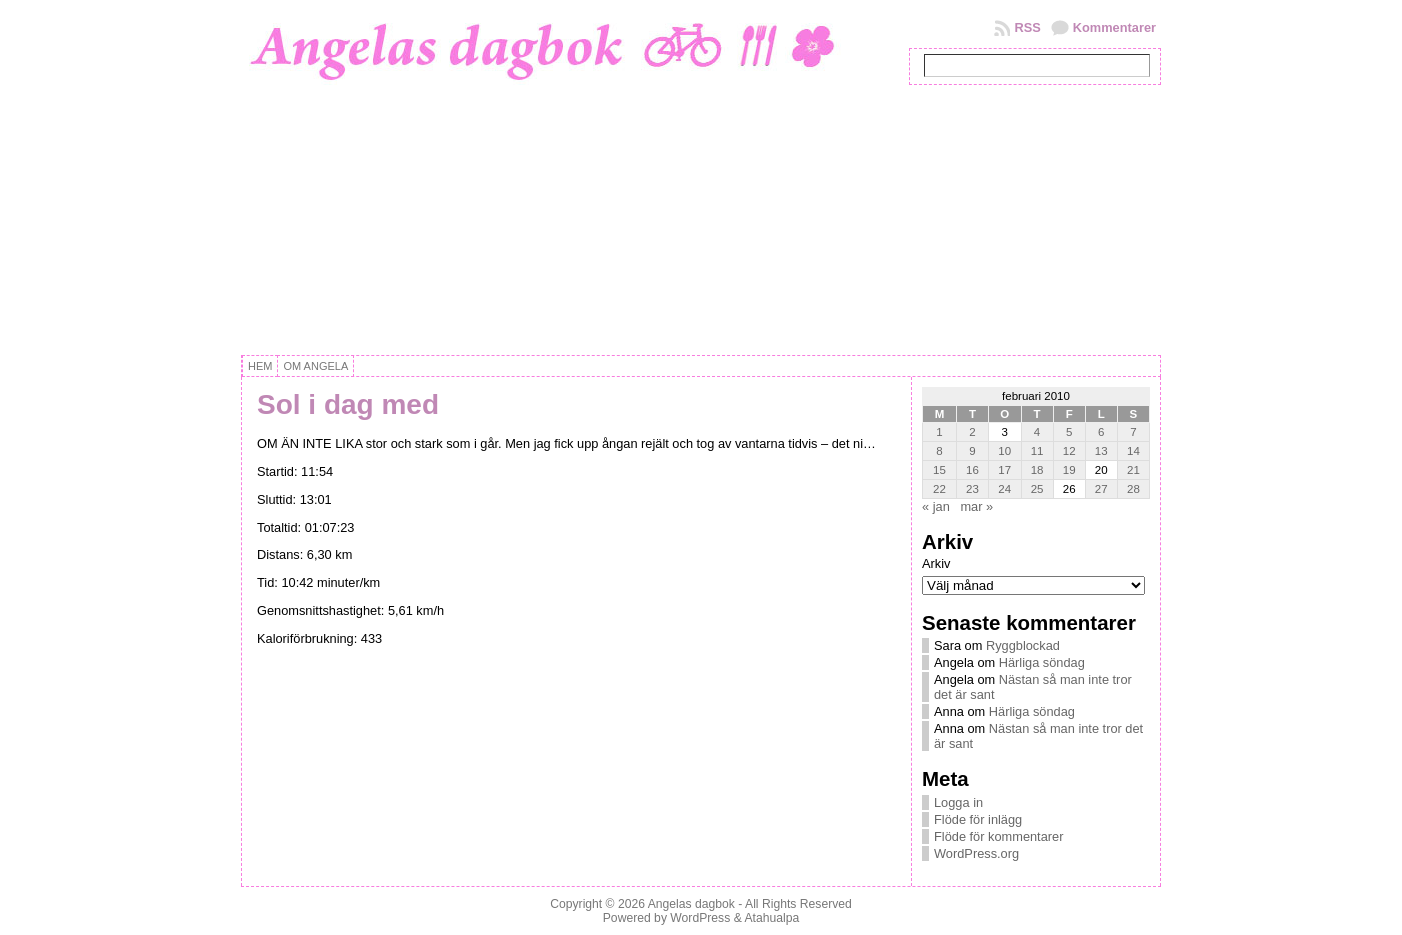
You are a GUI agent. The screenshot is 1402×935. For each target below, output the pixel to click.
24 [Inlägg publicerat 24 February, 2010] (1004, 489)
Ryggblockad (1023, 645)
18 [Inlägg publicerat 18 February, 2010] (1037, 470)
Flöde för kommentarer (998, 836)
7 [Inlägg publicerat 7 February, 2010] (1133, 432)
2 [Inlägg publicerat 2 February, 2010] (972, 432)
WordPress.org (976, 853)
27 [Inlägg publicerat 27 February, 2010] (1101, 489)
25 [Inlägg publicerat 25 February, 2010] (1037, 489)
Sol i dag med (348, 404)
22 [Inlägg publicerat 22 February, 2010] (939, 489)
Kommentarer (1114, 27)
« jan (936, 506)
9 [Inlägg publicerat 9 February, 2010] (972, 451)
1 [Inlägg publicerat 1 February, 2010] (939, 432)
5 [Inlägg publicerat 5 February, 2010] (1069, 432)
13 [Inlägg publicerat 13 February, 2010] (1101, 451)
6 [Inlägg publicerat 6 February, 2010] (1101, 432)
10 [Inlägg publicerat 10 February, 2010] (1004, 451)
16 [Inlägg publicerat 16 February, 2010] (972, 470)
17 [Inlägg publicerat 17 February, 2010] (1004, 470)
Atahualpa (771, 918)
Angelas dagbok (691, 904)
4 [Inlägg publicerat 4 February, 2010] (1037, 432)
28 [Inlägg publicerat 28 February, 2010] (1133, 489)
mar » (976, 506)
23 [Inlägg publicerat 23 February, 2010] (972, 489)
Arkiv (936, 563)
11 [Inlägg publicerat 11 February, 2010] (1037, 451)
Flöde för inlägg (978, 819)
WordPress (700, 918)
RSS (1027, 27)
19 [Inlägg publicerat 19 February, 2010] (1069, 470)
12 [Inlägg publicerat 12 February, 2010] (1069, 451)
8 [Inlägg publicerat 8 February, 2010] (939, 451)
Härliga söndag (1042, 662)
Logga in (958, 802)
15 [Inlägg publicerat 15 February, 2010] (939, 470)
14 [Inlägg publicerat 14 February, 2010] (1133, 451)
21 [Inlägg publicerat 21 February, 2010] (1133, 470)
